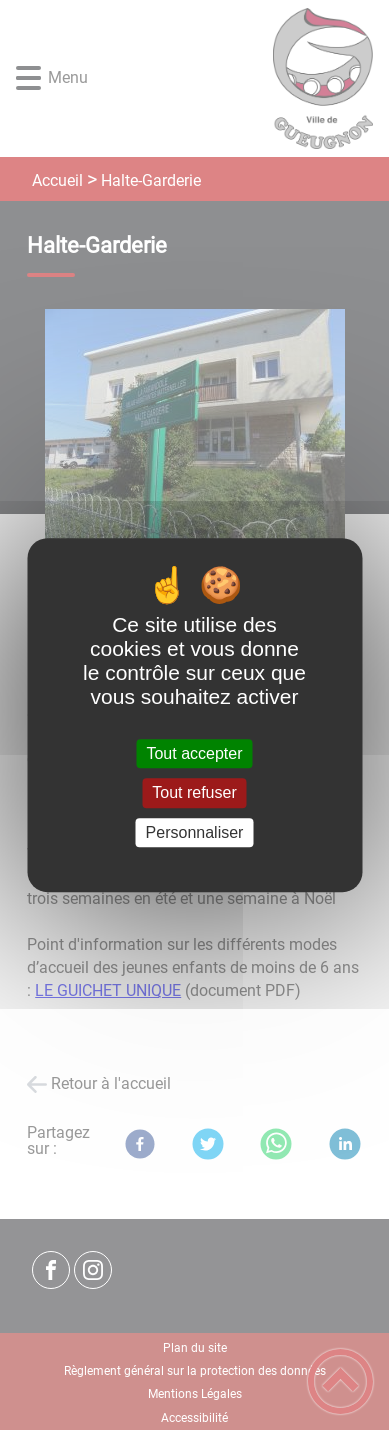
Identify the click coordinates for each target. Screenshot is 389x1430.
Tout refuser (194, 793)
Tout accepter (194, 753)
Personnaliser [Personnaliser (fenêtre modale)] (195, 832)
